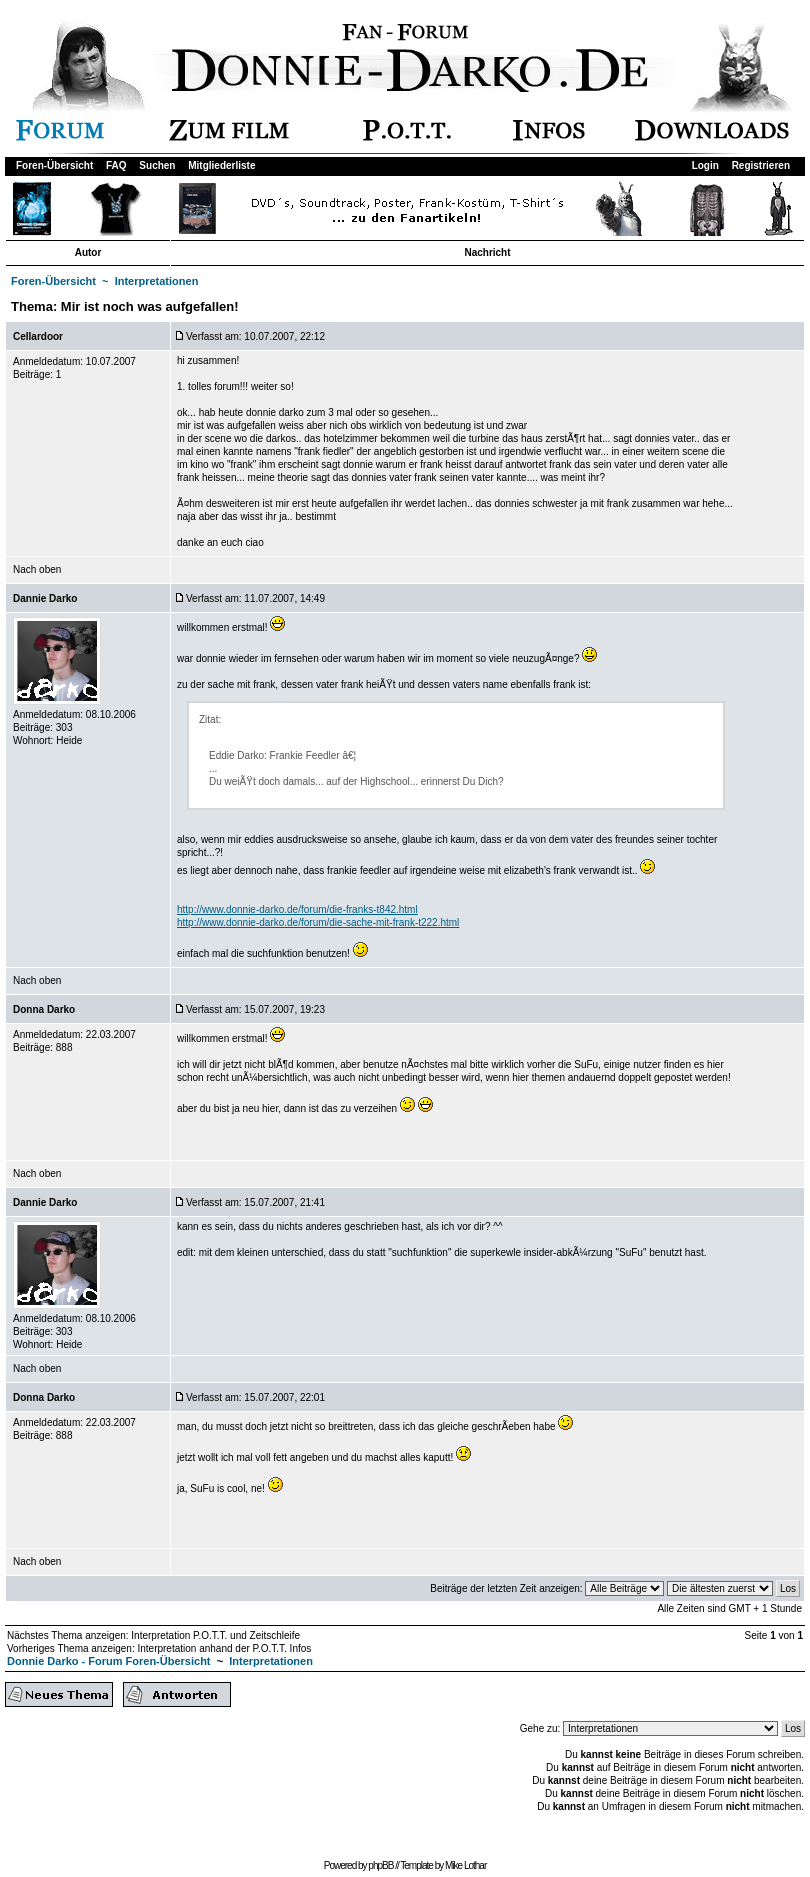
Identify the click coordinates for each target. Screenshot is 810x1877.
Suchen (157, 165)
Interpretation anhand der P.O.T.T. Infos (224, 1648)
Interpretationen (157, 281)
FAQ (116, 165)
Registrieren (761, 165)
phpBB (380, 1865)
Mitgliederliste (221, 165)
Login (705, 165)
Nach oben (37, 569)
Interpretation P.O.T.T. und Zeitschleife (215, 1635)
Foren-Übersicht (54, 165)
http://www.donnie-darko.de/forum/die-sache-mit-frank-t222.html (318, 922)
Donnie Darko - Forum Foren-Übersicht (109, 1661)
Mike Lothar (465, 1865)
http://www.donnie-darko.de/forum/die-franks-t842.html (297, 909)
